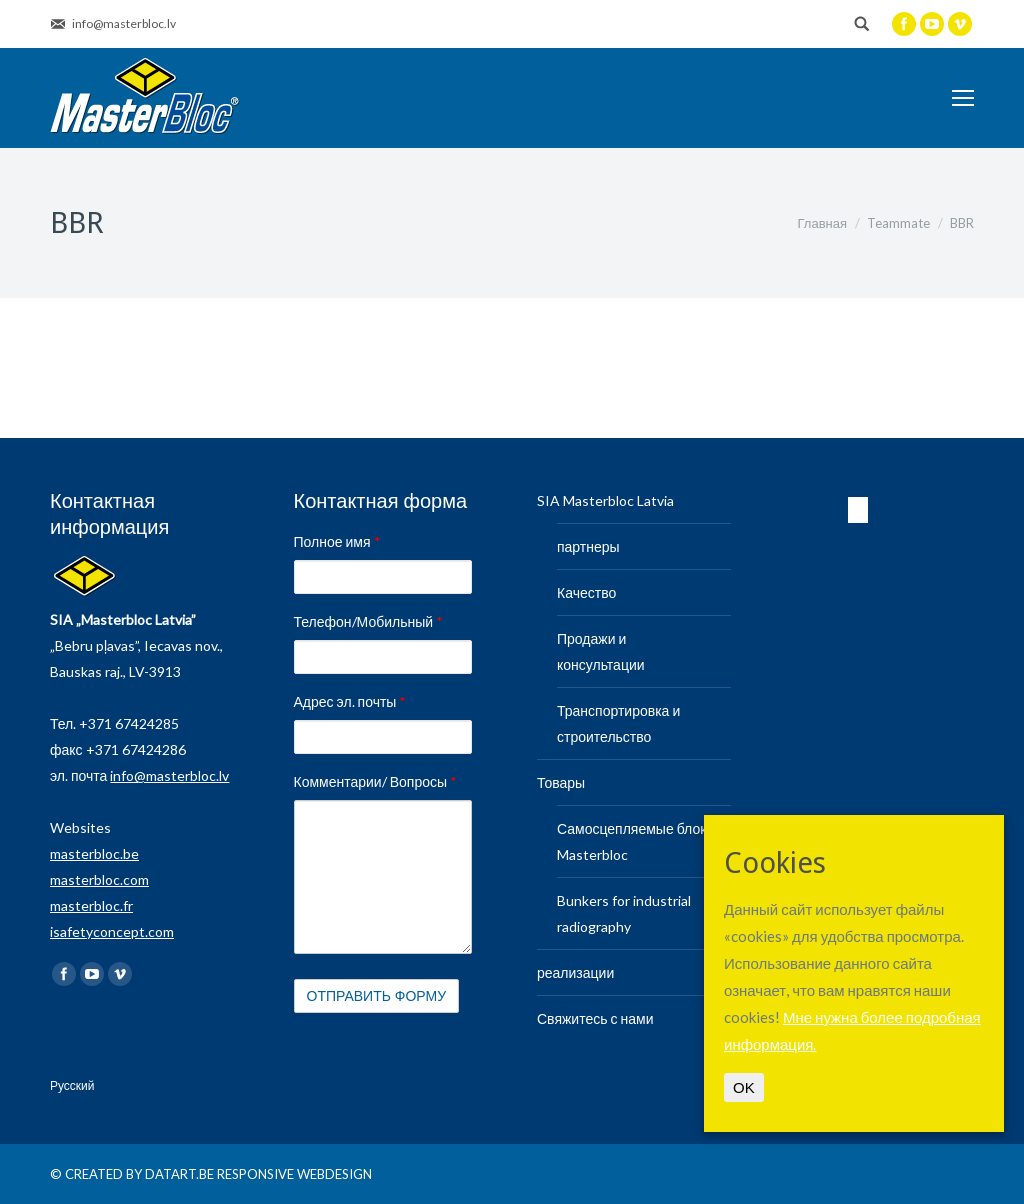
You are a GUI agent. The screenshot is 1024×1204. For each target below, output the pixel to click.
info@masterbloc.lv (169, 775)
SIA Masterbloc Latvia (605, 500)
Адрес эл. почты (350, 701)
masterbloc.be (94, 853)
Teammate (898, 223)
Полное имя (337, 541)
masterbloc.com (99, 879)
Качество (586, 592)
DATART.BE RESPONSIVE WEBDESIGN (258, 1174)
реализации (575, 972)
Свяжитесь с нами (595, 1018)
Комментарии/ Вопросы (376, 781)
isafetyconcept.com (112, 931)
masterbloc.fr (91, 905)
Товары (561, 782)
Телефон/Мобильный (369, 621)
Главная (822, 223)
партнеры (588, 546)
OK (744, 1087)
